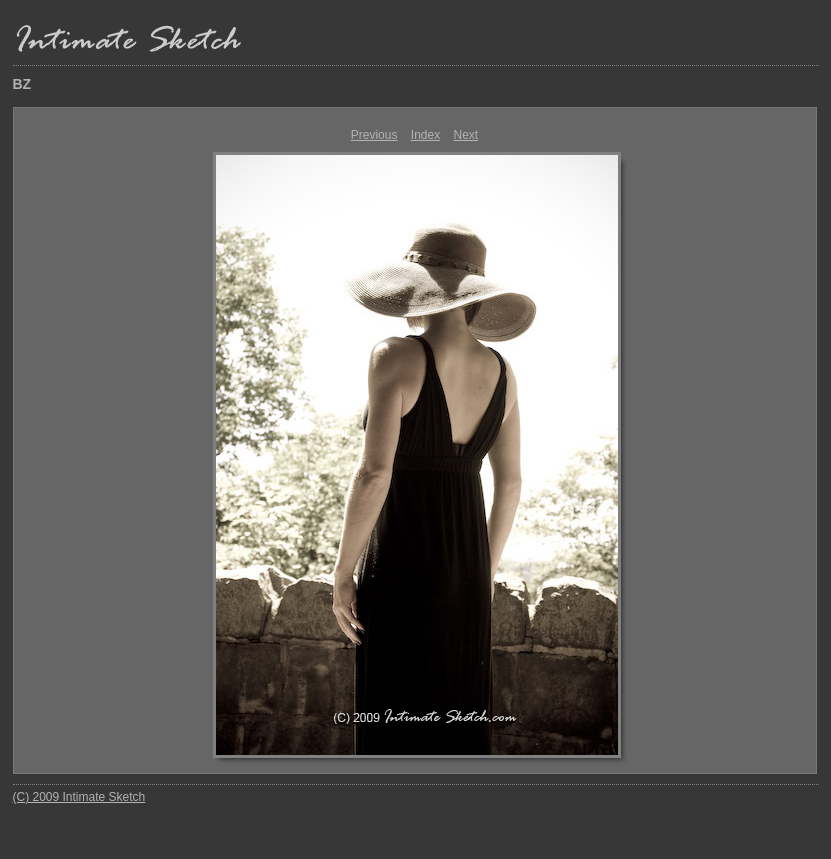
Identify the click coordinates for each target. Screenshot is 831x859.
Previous (374, 135)
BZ (22, 84)
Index (425, 135)
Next (466, 135)
